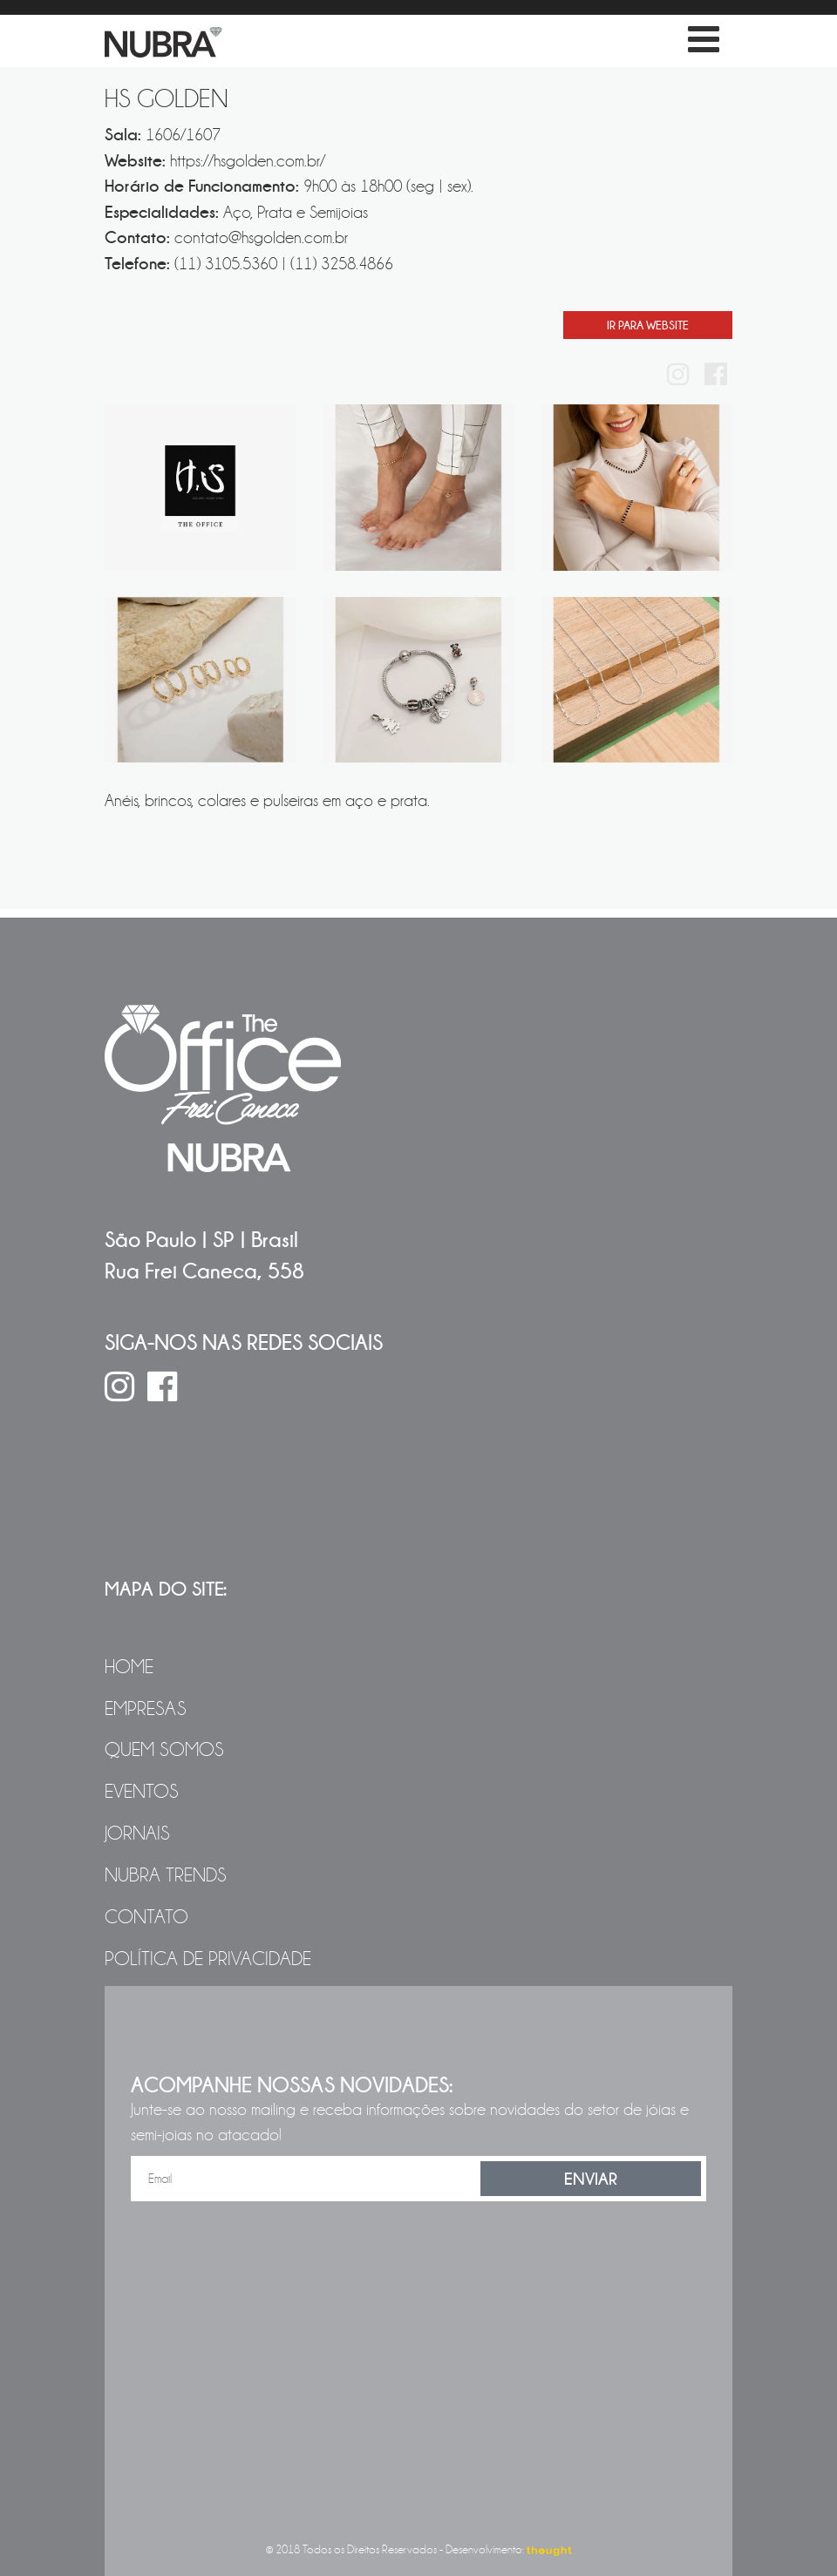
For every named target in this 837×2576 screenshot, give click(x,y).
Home (129, 1667)
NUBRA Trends (166, 1875)
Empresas (146, 1708)
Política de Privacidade (208, 1959)
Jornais (137, 1833)
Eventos (142, 1791)
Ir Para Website (648, 325)
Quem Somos (164, 1749)
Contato (146, 1917)
